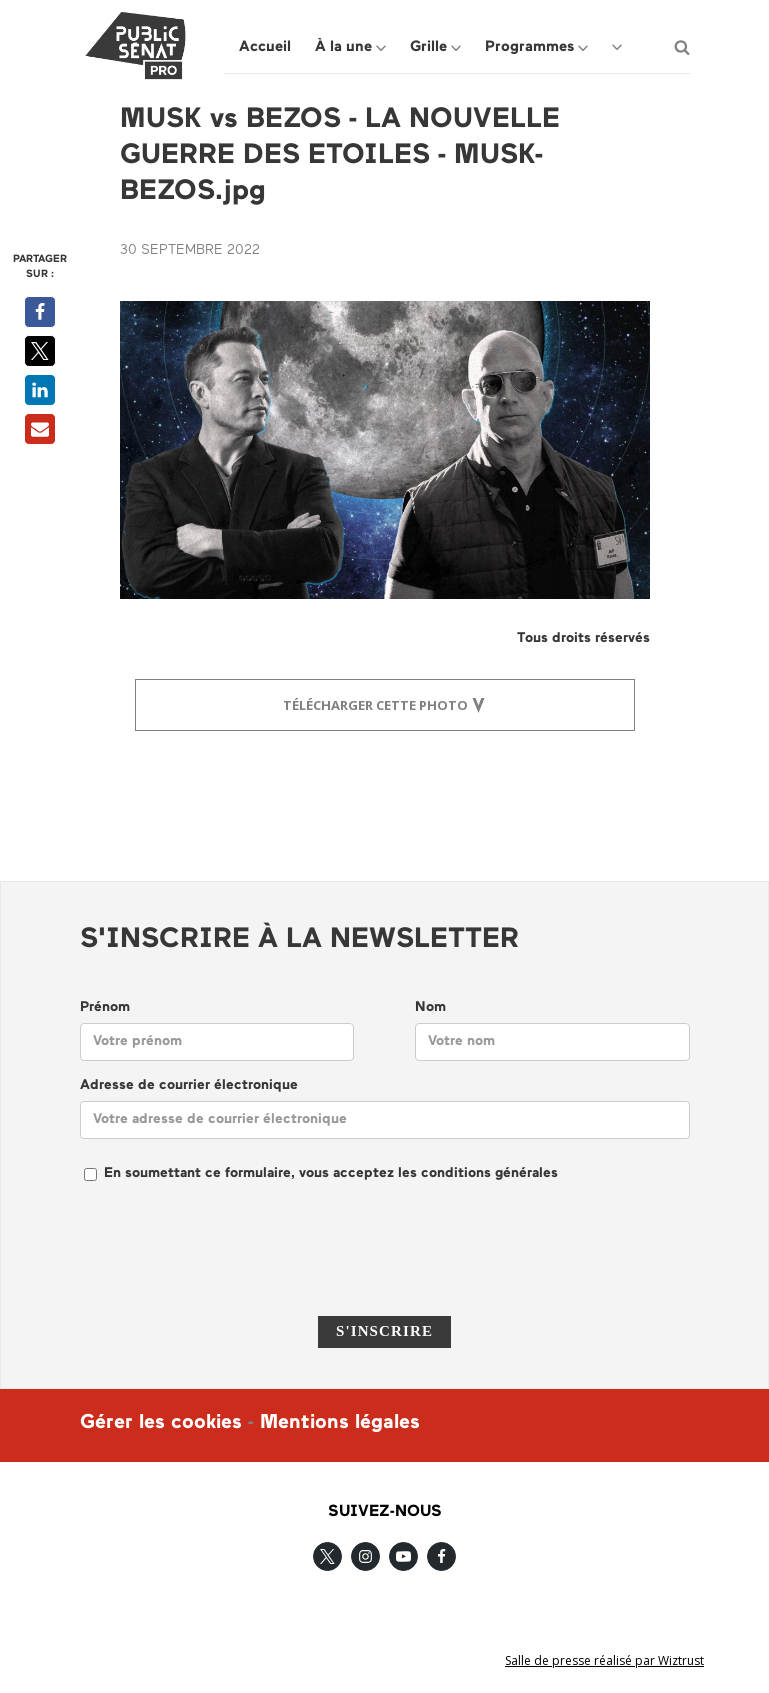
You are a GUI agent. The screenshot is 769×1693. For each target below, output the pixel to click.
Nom (430, 1007)
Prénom (105, 1007)
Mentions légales (340, 1423)
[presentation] (385, 1262)
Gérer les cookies (161, 1423)
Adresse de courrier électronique (189, 1085)
